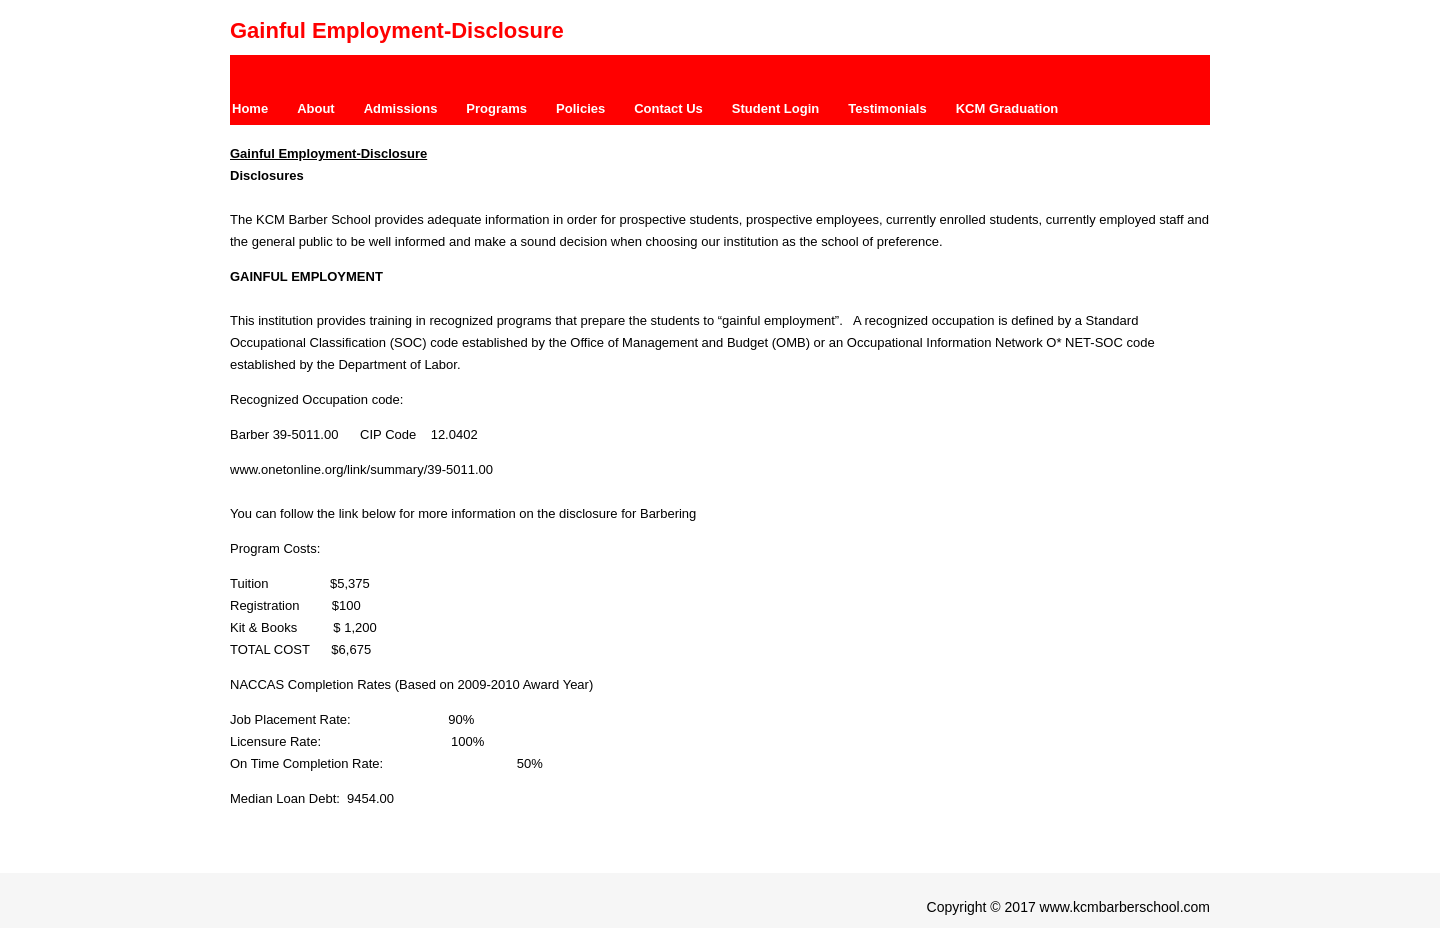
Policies (580, 108)
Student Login (775, 108)
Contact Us (668, 108)
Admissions (401, 108)
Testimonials (887, 108)
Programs (496, 108)
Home (250, 108)
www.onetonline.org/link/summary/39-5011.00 (361, 469)
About (316, 108)
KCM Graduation (1007, 108)
